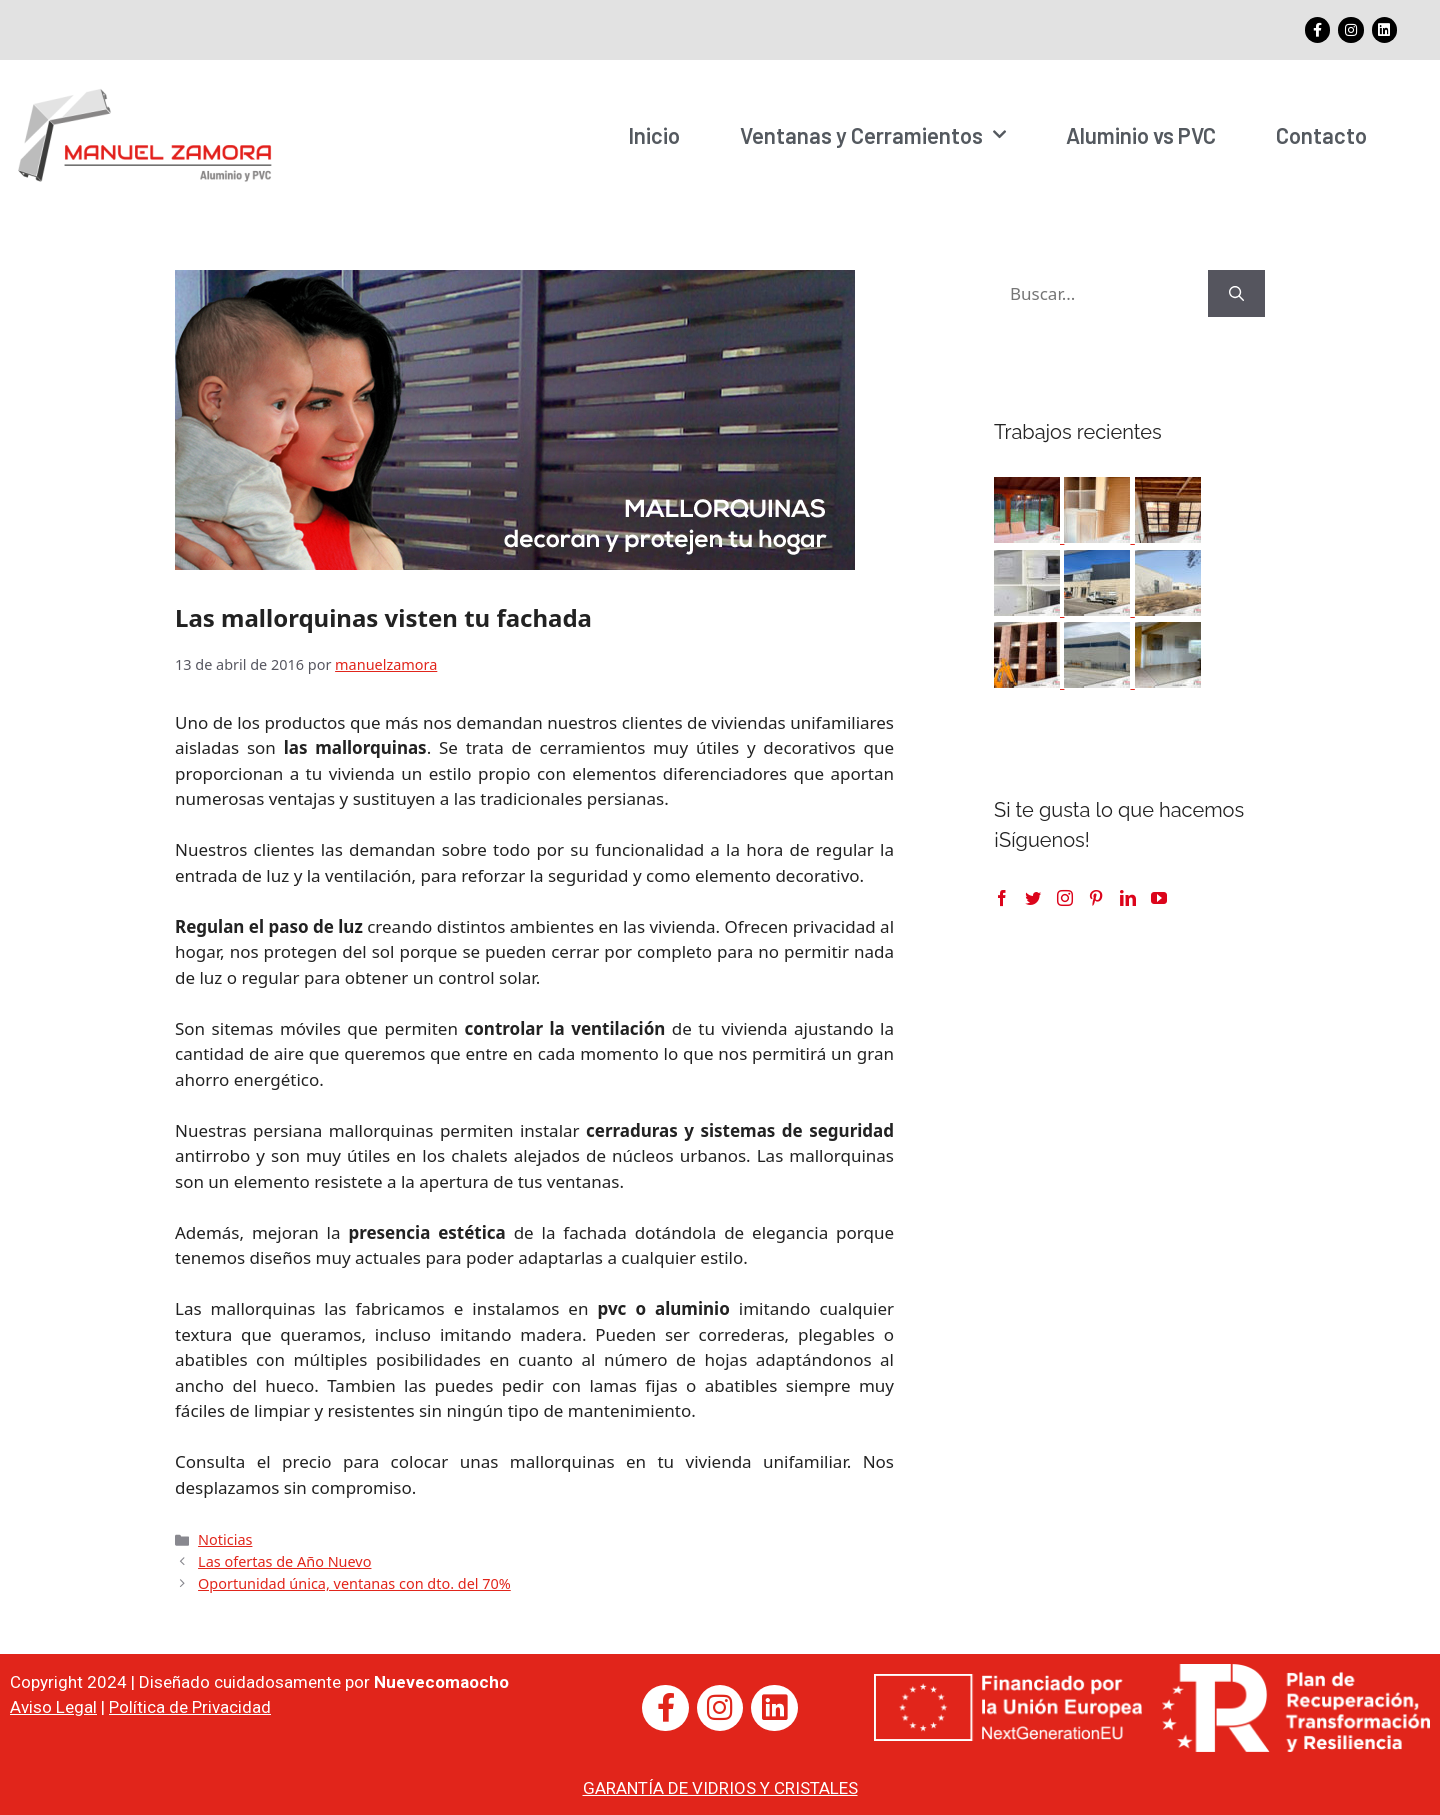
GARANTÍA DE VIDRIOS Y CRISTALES (720, 1787)
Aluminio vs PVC (1141, 134)
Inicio (654, 134)
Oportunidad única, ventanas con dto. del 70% (354, 1582)
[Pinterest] (1096, 897)
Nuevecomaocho (441, 1681)
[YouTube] (1159, 897)
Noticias (225, 1538)
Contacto (1321, 134)
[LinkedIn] (1128, 897)
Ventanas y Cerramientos (873, 134)
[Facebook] (1002, 897)
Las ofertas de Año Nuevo (284, 1560)
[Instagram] (1065, 897)
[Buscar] (1236, 293)
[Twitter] (1033, 897)
